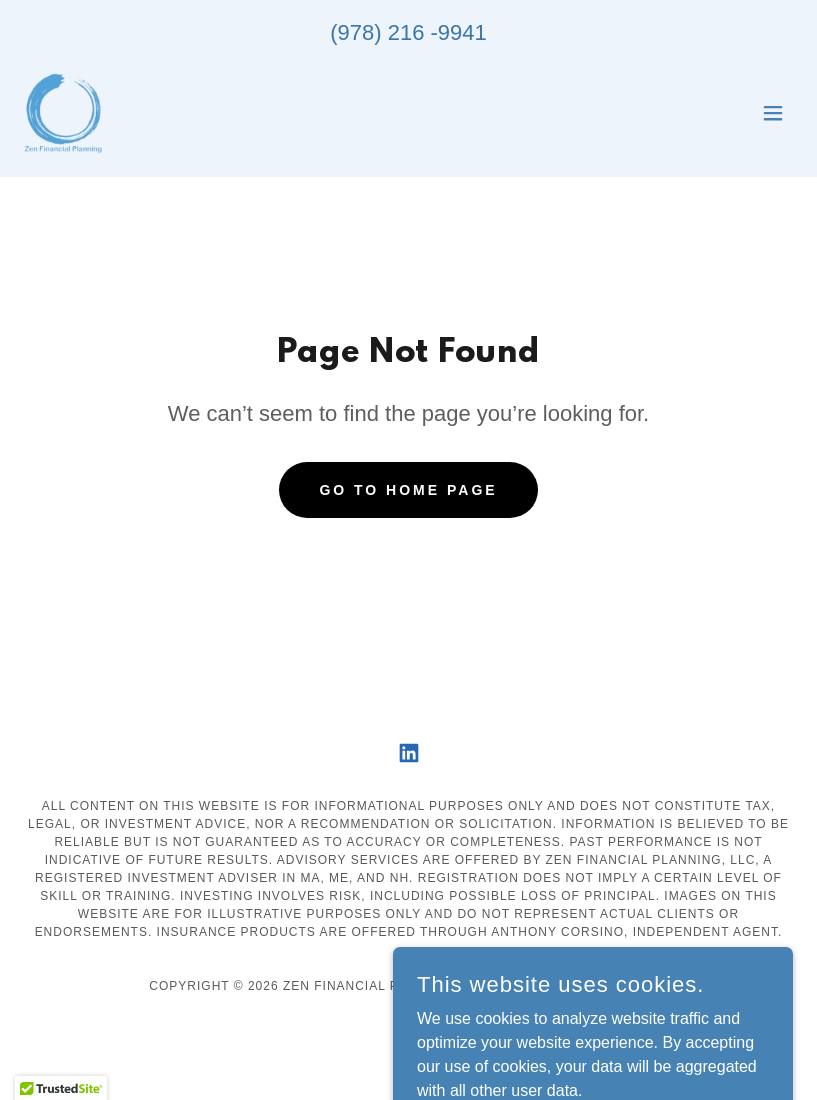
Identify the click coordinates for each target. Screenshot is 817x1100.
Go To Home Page (408, 490)
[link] (63, 113)
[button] (773, 113)
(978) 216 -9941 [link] (408, 32)
